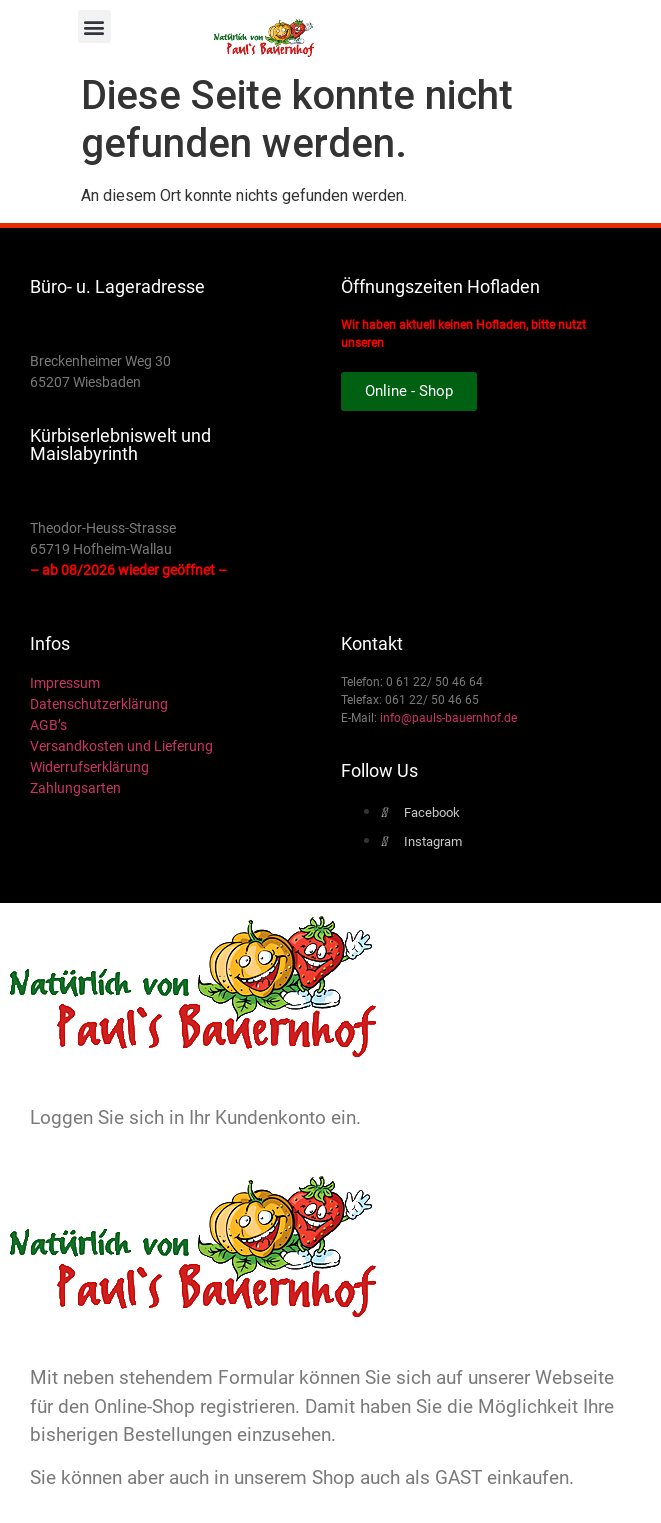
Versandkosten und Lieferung (121, 746)
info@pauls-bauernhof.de (448, 718)
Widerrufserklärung (89, 767)
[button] (94, 26)
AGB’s (48, 725)
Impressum (65, 683)
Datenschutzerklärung (99, 704)
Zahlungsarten (75, 788)
